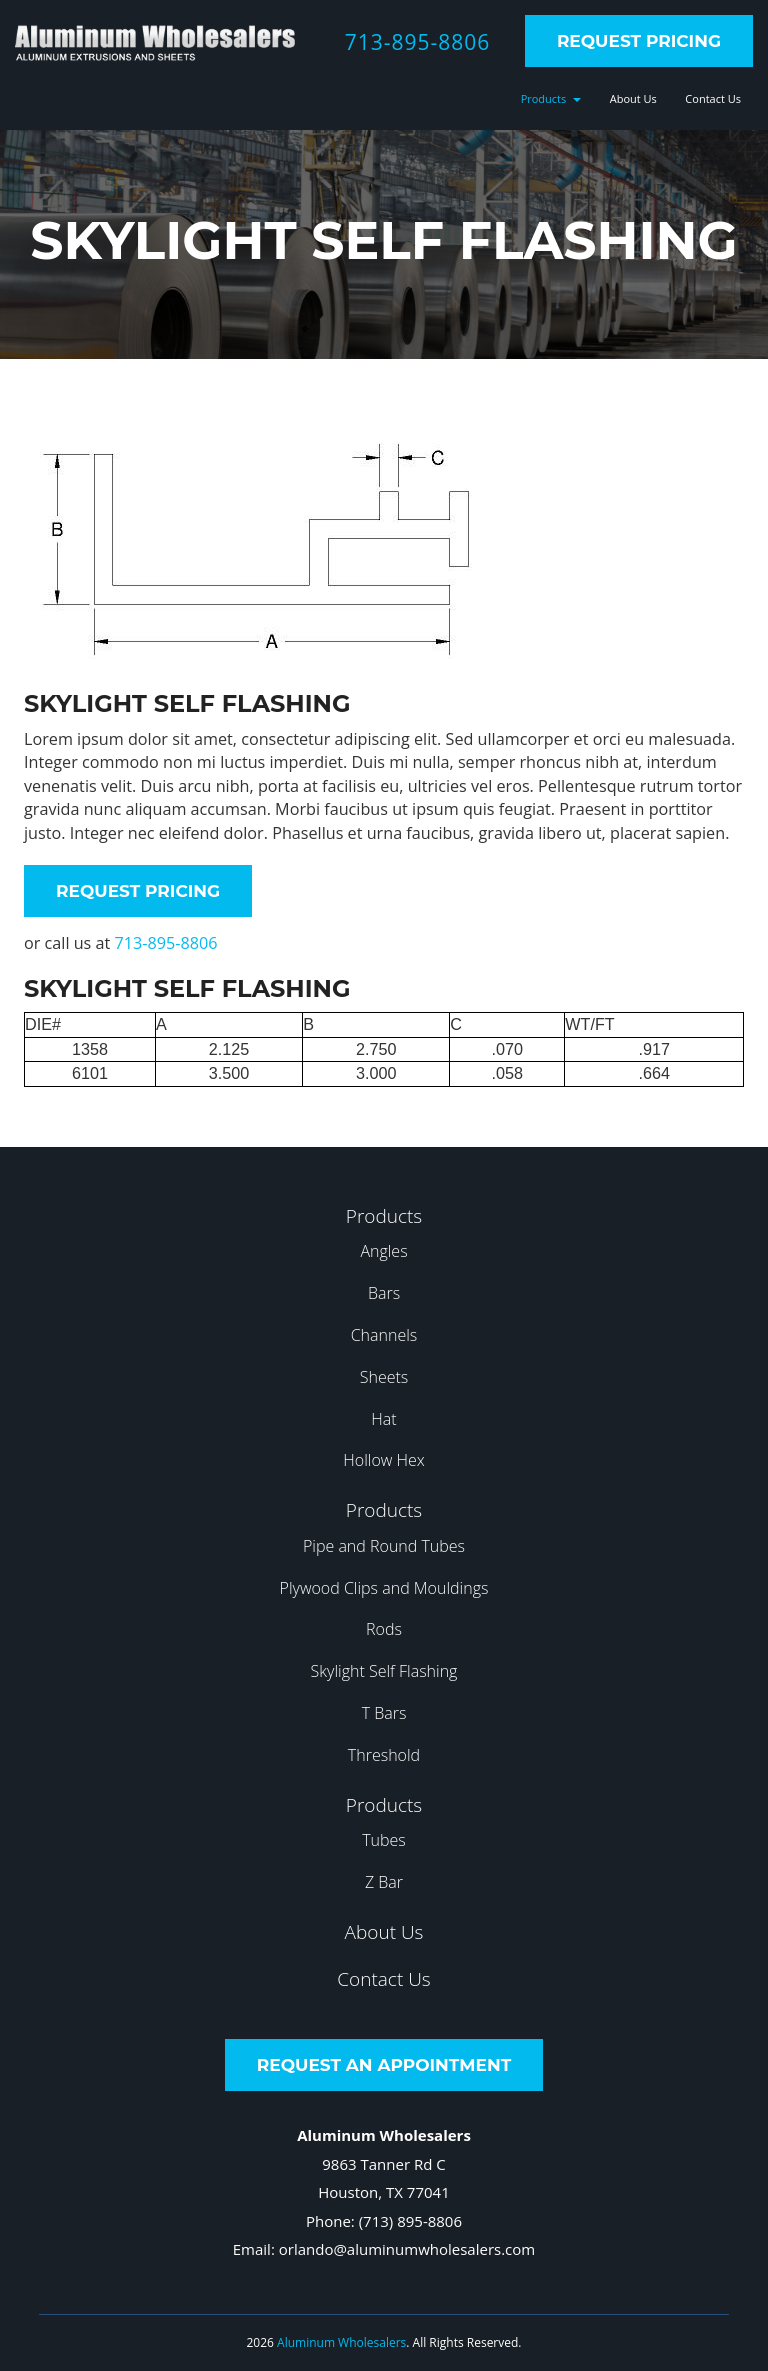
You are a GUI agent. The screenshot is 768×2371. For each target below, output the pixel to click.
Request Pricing (639, 41)
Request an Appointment (384, 2065)
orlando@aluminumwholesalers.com (407, 2249)
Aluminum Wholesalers (341, 2342)
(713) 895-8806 (410, 2221)
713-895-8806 (418, 42)
